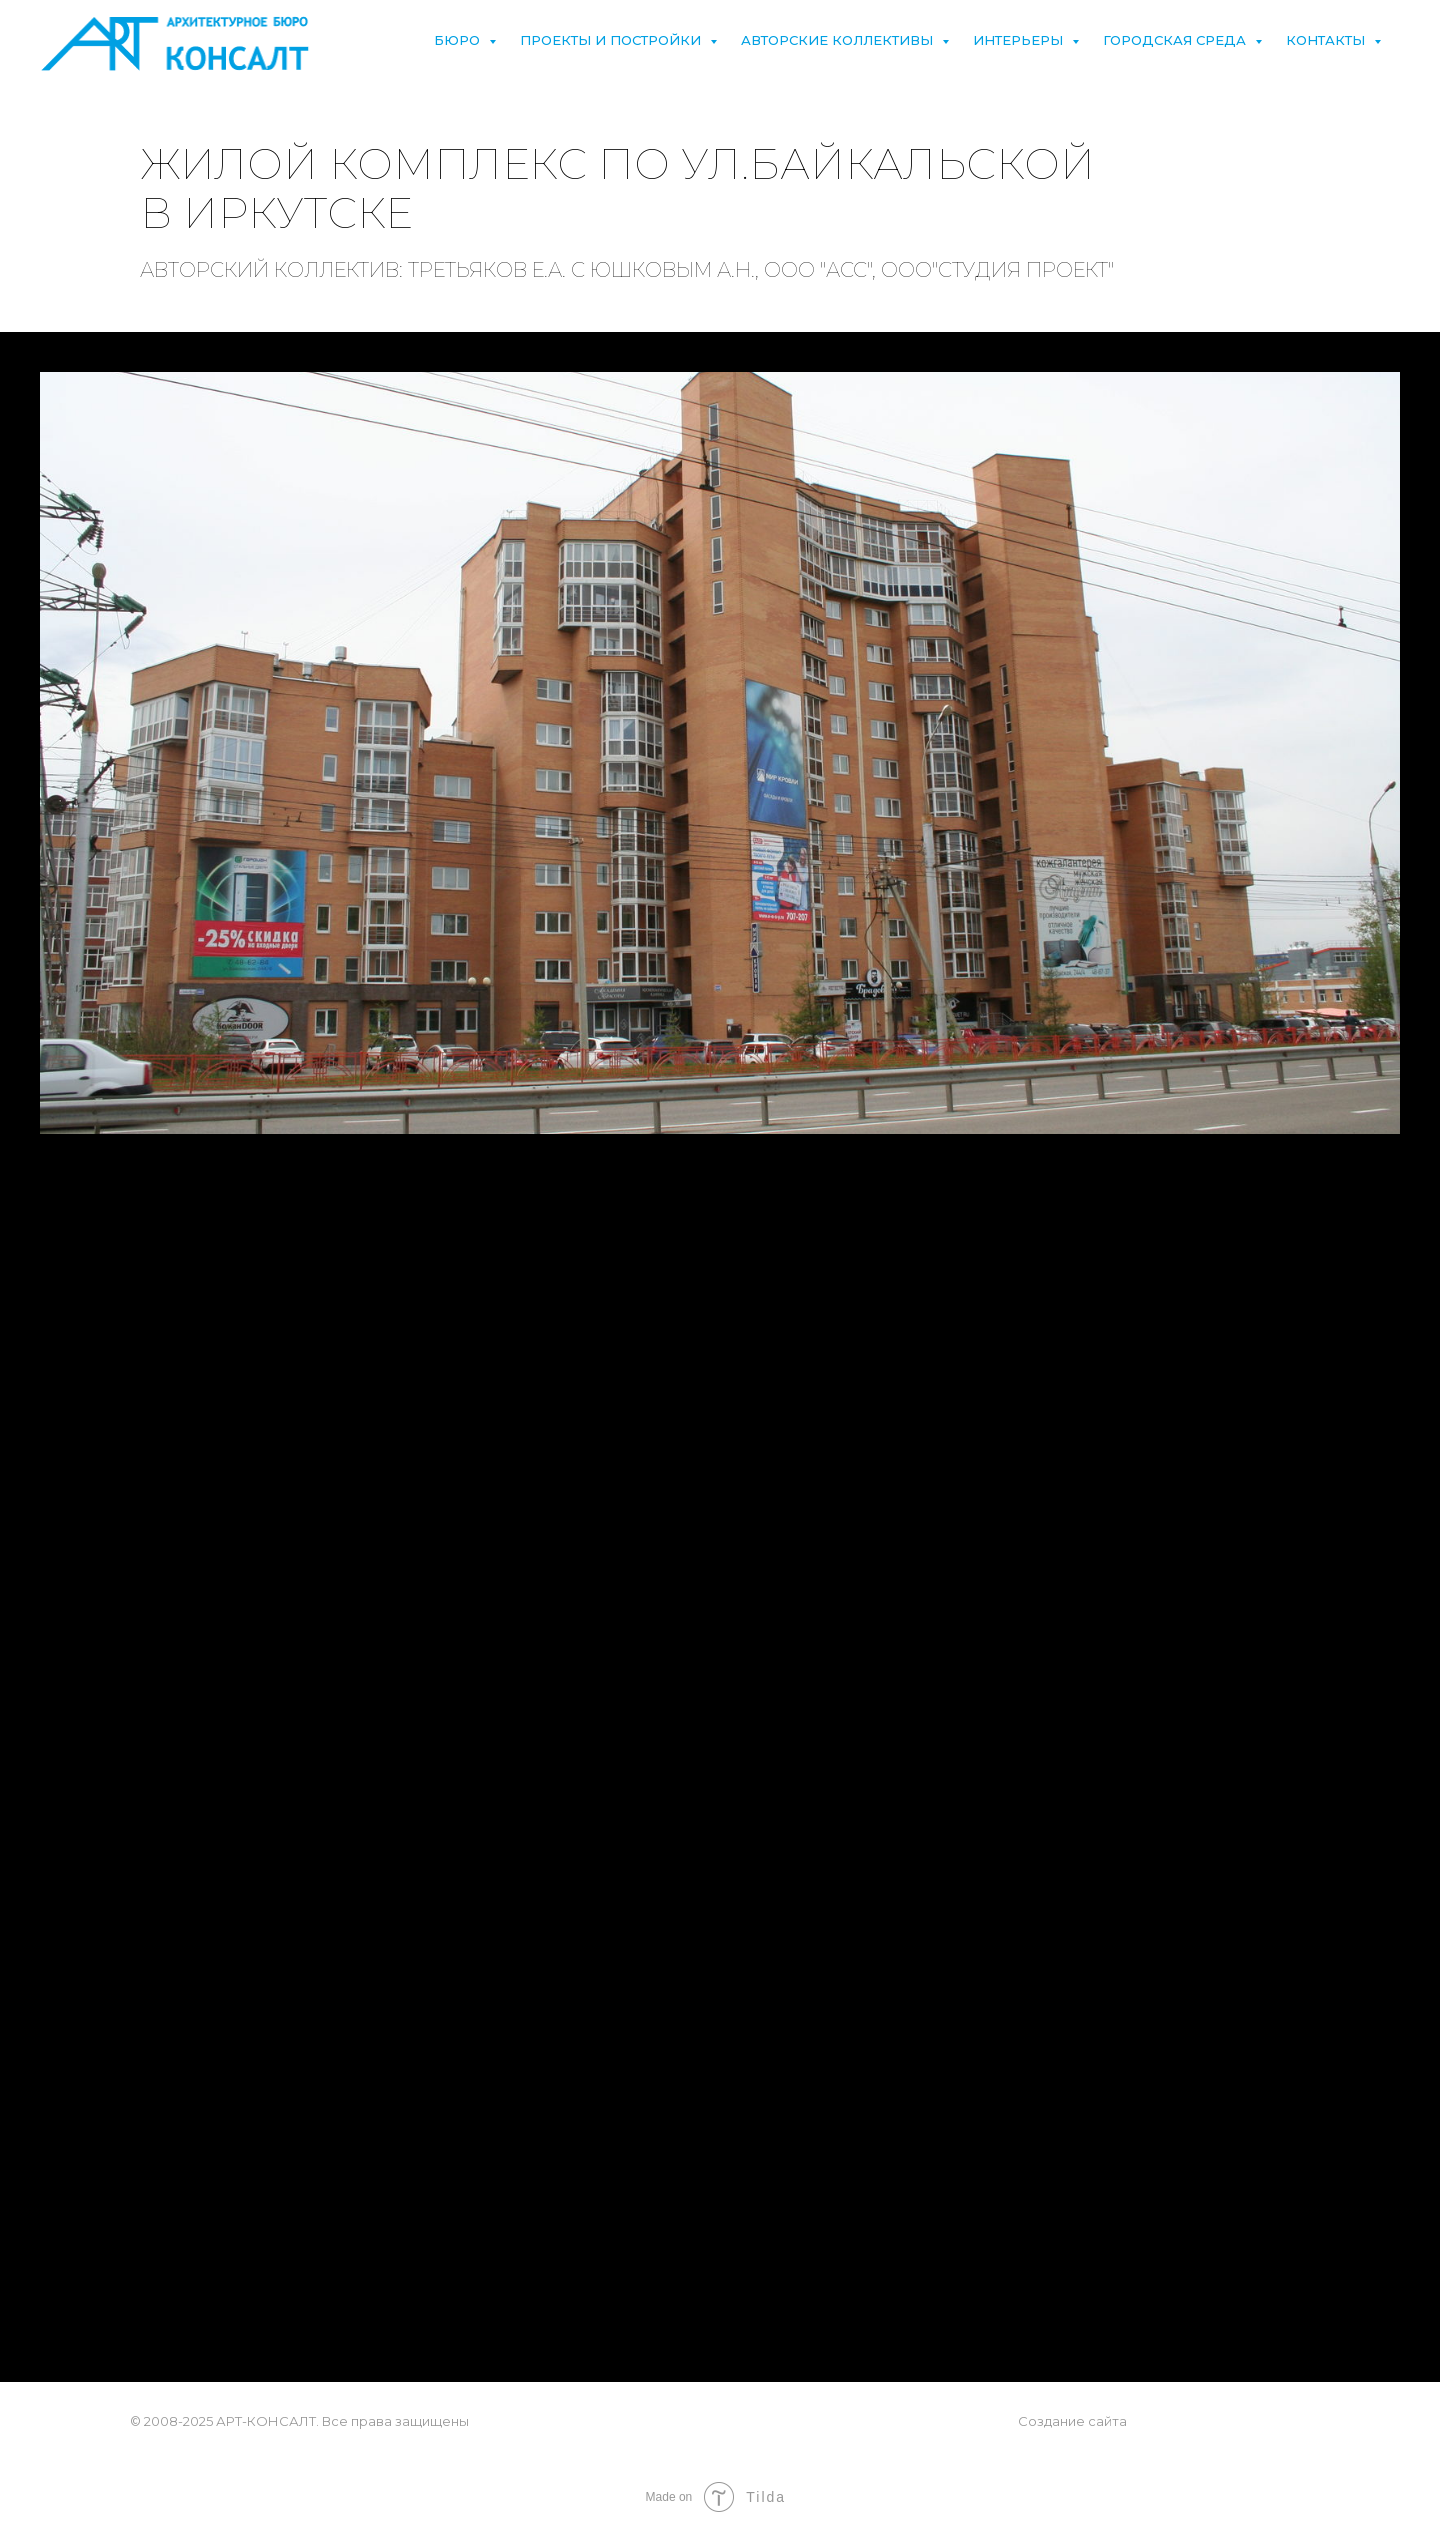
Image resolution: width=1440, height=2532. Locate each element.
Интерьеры (1020, 40)
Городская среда (1176, 40)
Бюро (459, 40)
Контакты (1327, 40)
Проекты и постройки (612, 40)
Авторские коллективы (839, 40)
